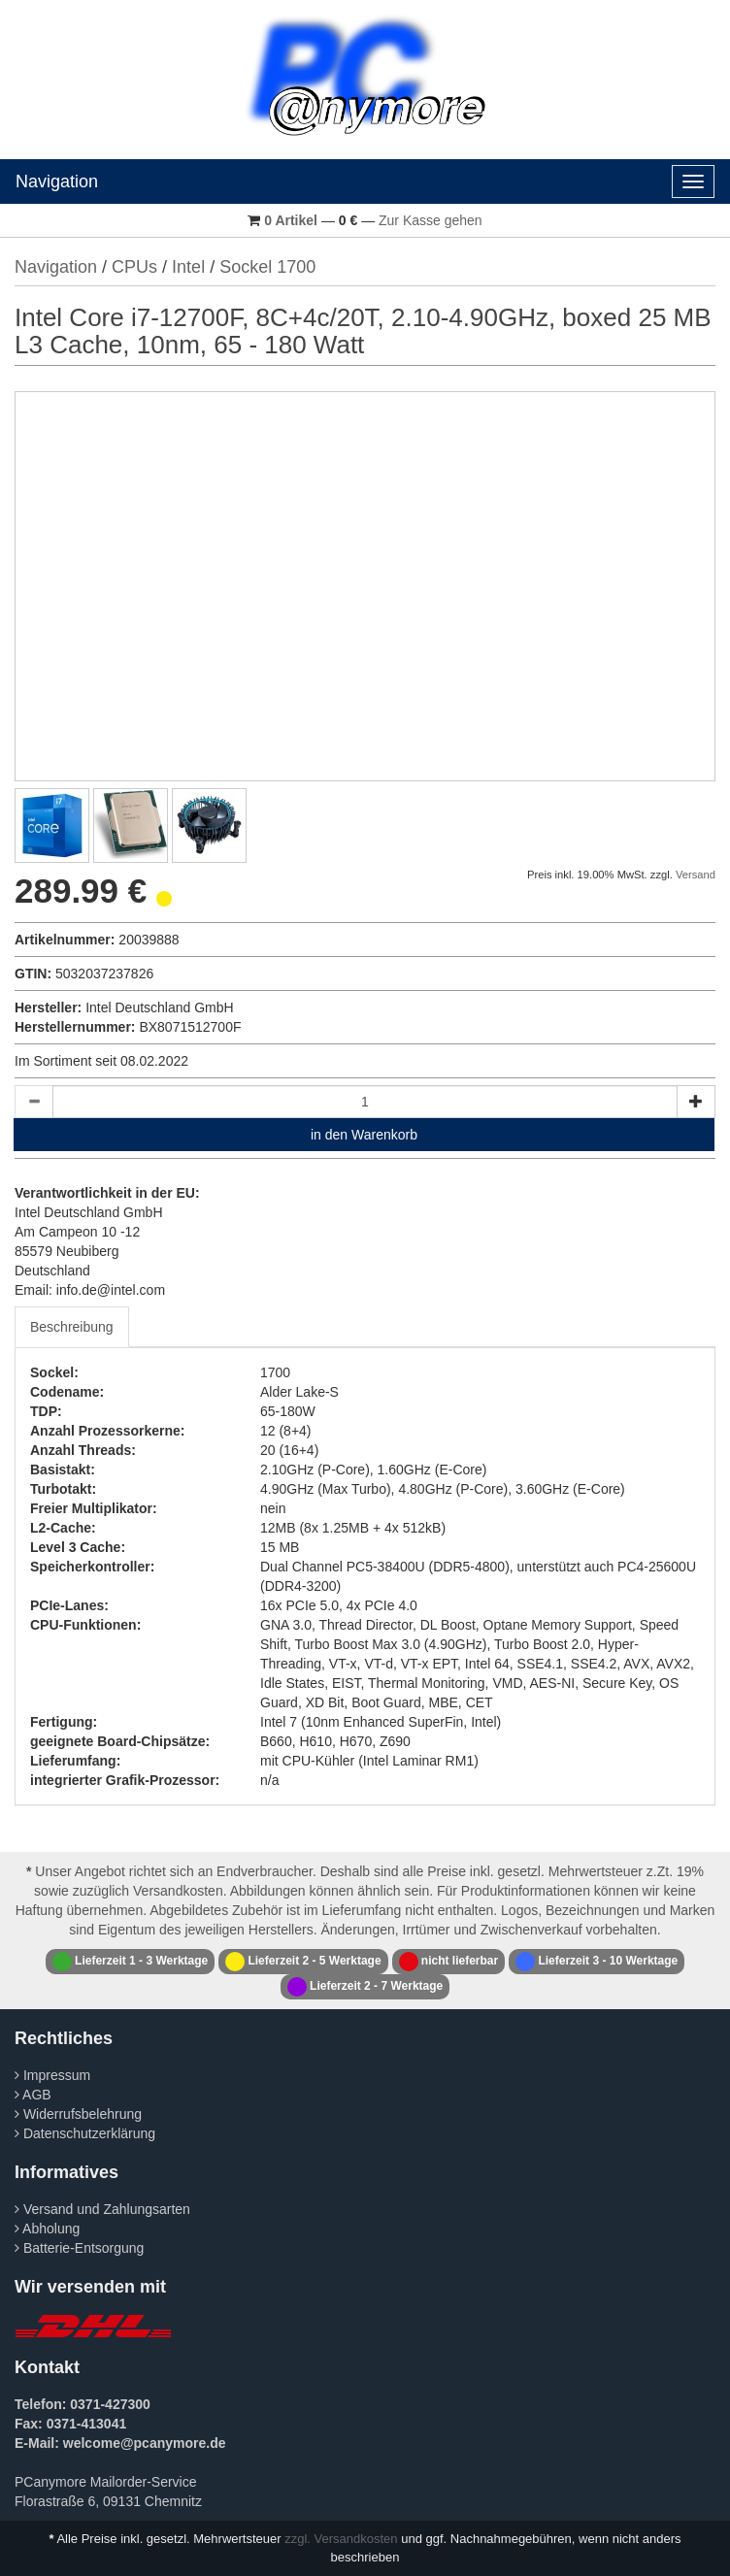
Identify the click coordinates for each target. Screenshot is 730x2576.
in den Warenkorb (364, 1134)
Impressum (52, 2075)
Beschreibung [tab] (72, 1327)
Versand (695, 874)
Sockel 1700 (267, 267)
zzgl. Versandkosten (340, 2538)
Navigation (57, 181)
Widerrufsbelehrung (78, 2114)
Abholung (47, 2228)
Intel (188, 267)
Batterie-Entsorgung (79, 2248)
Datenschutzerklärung (85, 2133)
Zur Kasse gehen (430, 220)
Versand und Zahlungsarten (102, 2209)
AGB (33, 2094)
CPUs (134, 267)
